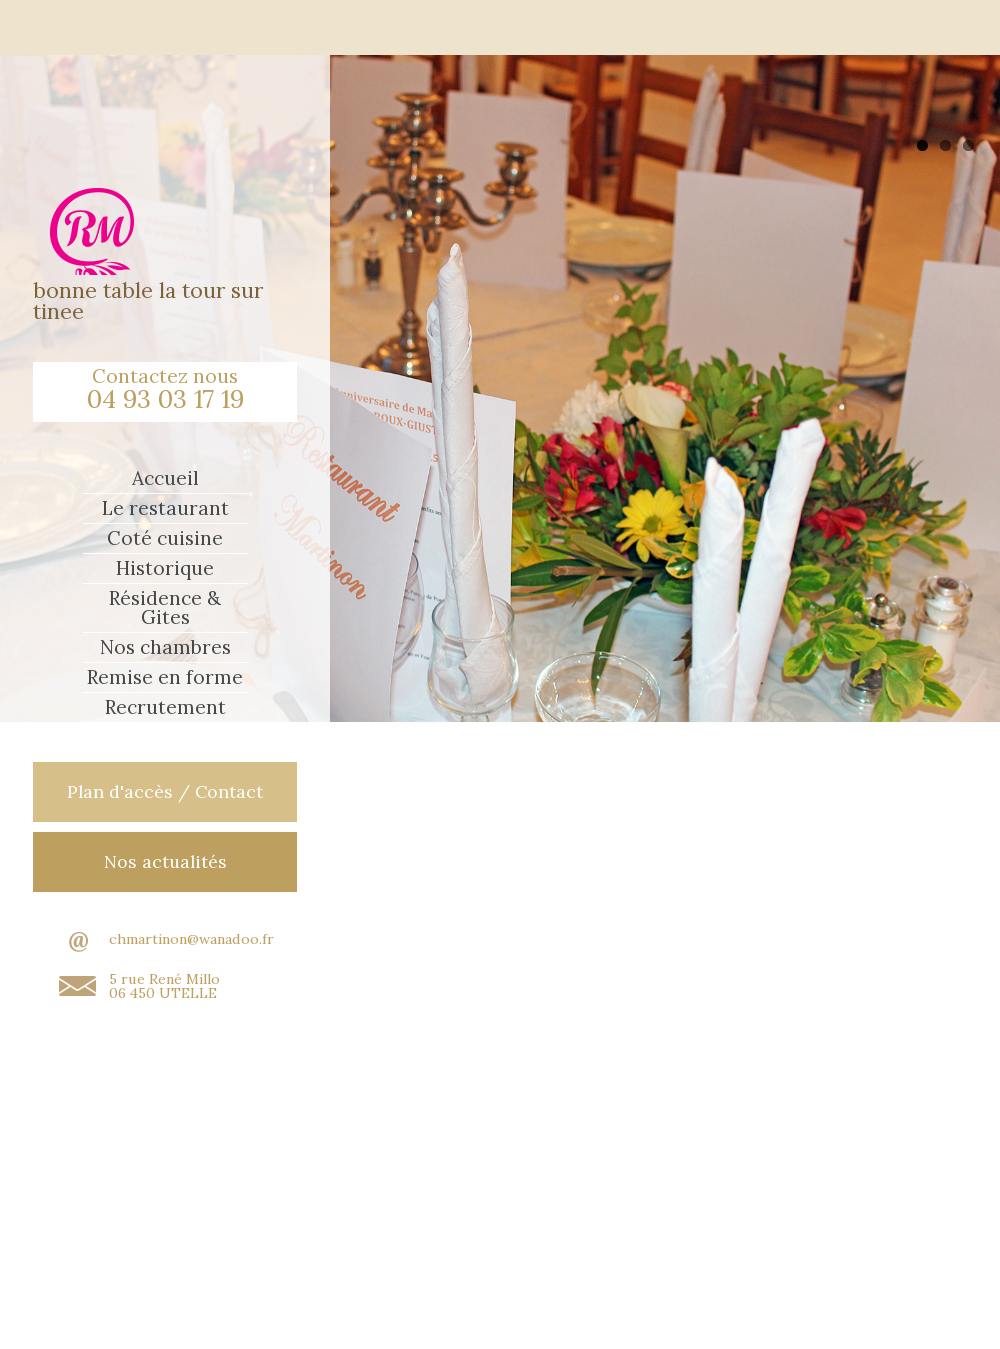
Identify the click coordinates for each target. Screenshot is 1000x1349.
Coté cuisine (165, 538)
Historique (165, 568)
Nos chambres (165, 647)
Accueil (165, 478)
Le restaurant (165, 508)
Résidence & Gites (165, 608)
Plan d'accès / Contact (165, 791)
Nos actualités (165, 861)
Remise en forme (165, 677)
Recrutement (165, 707)
